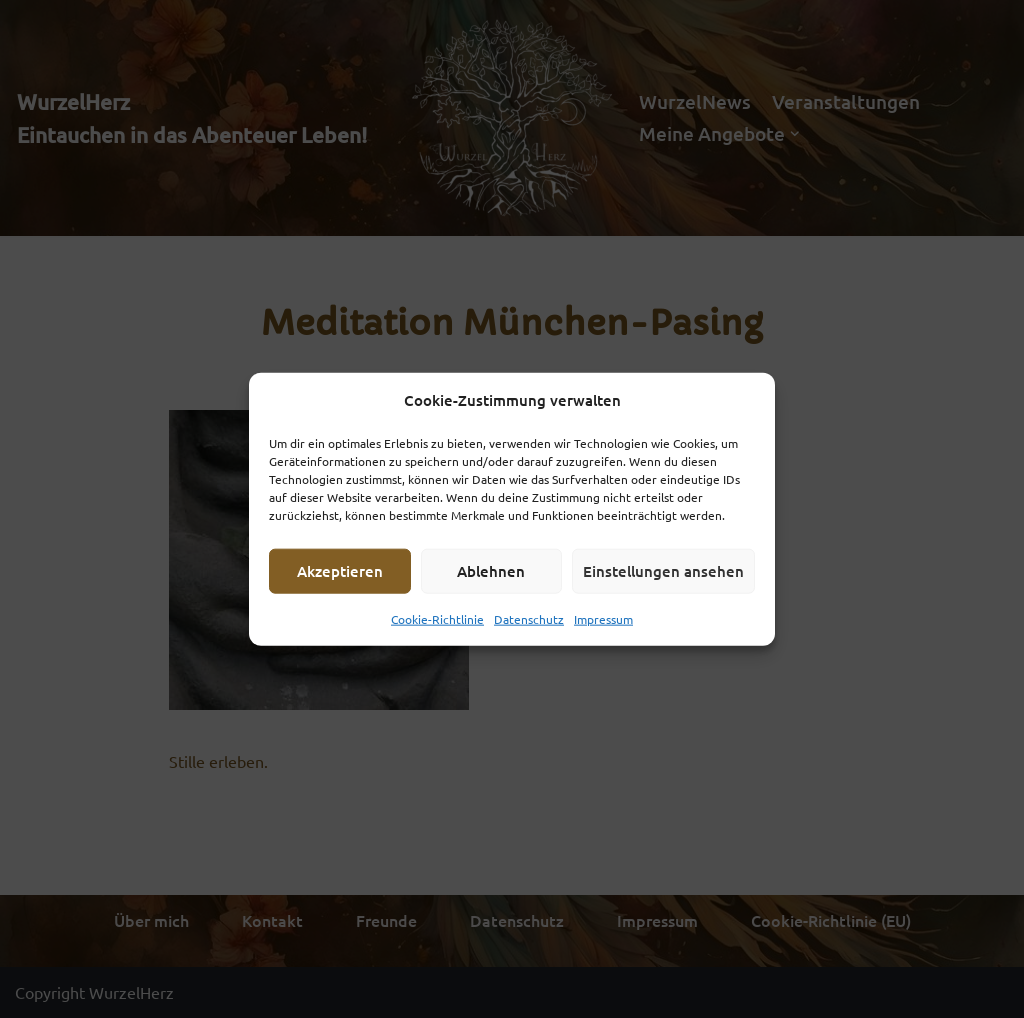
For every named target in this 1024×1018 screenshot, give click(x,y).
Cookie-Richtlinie (437, 618)
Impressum (603, 618)
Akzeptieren (340, 571)
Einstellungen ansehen (663, 571)
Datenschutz (529, 618)
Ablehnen (491, 571)
